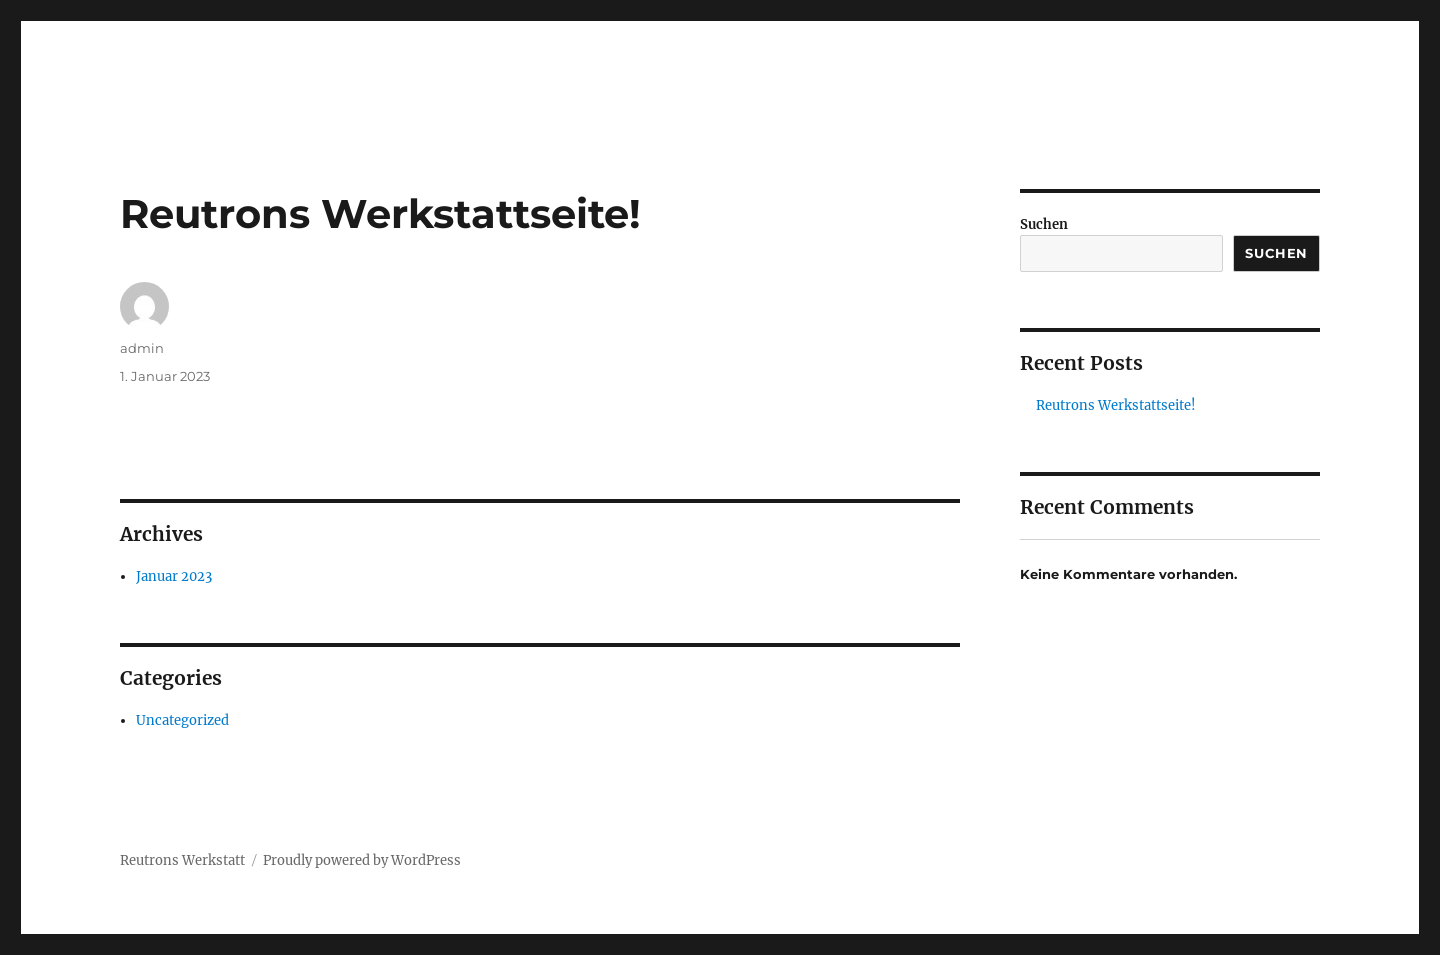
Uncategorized (182, 720)
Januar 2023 (174, 576)
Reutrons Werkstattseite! (1116, 405)
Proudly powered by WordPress (362, 860)
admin (142, 348)
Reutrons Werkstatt (182, 860)
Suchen (1044, 224)
